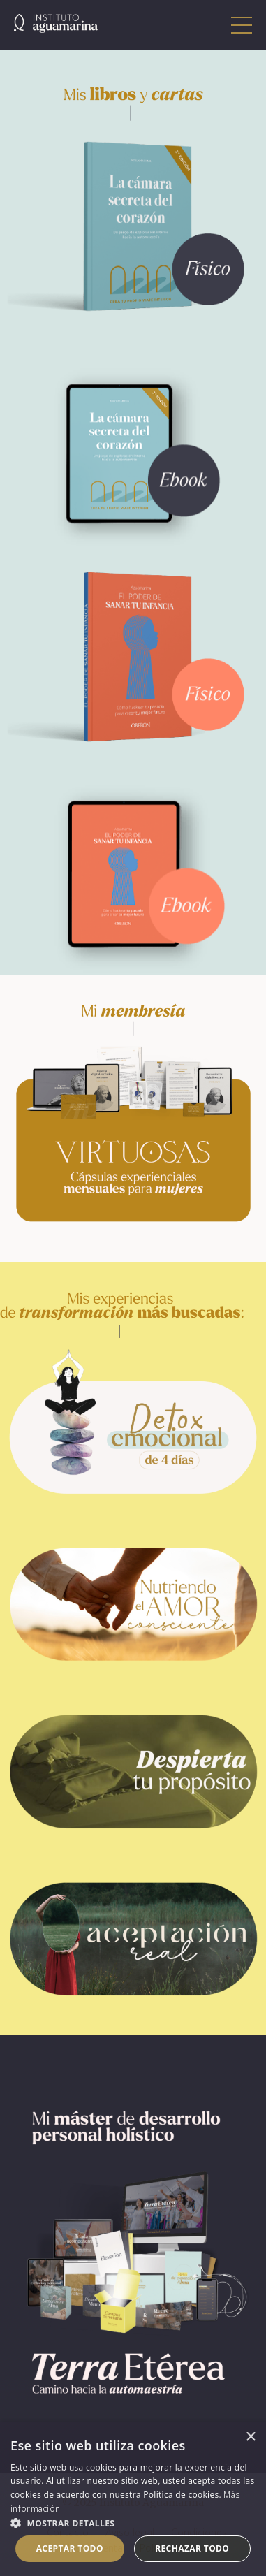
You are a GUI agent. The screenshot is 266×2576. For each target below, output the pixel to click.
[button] (133, 2523)
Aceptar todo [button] (69, 2548)
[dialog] (133, 2499)
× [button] (250, 2437)
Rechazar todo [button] (192, 2548)
